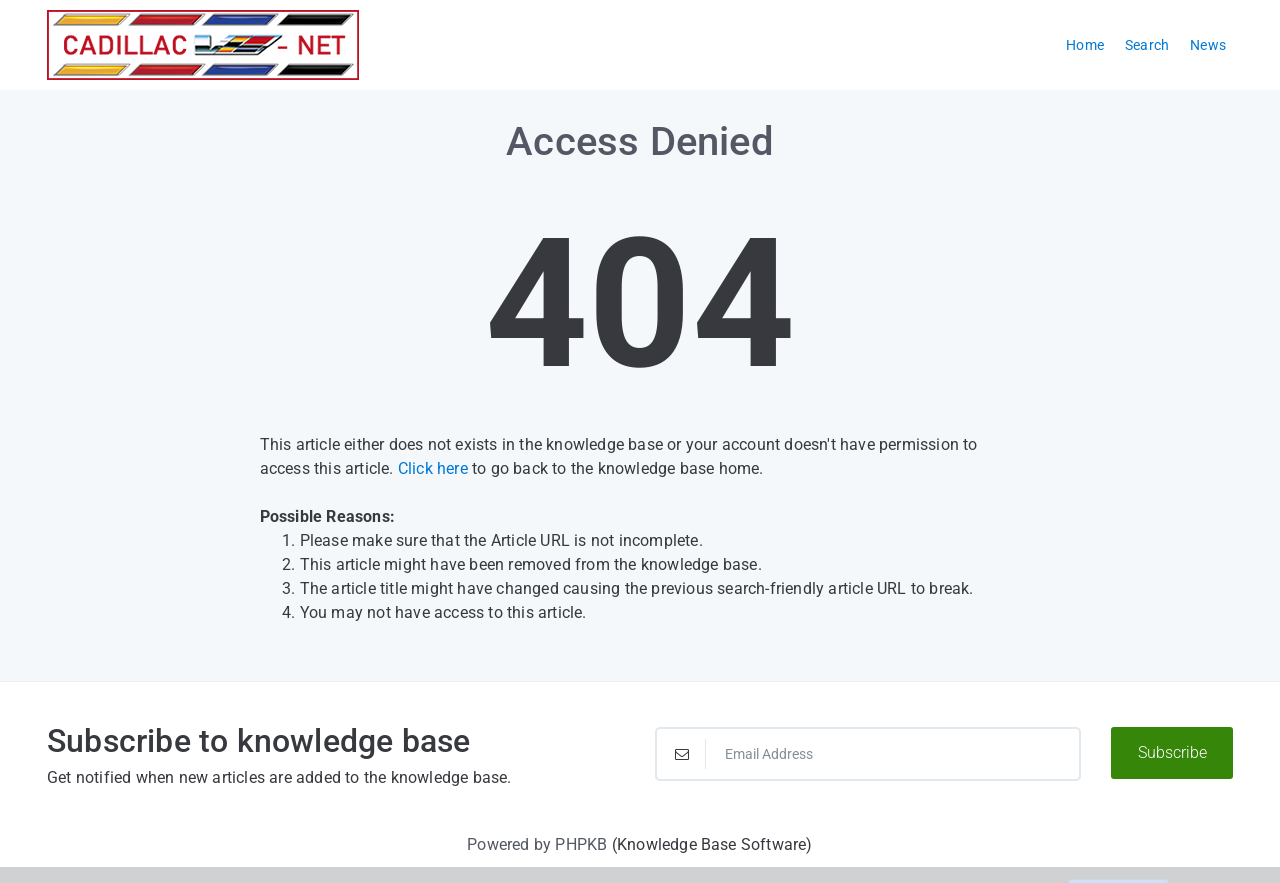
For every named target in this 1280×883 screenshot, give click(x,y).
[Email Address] (868, 754)
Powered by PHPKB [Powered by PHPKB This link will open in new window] (537, 844)
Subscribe (1172, 752)
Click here (433, 468)
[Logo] (203, 45)
